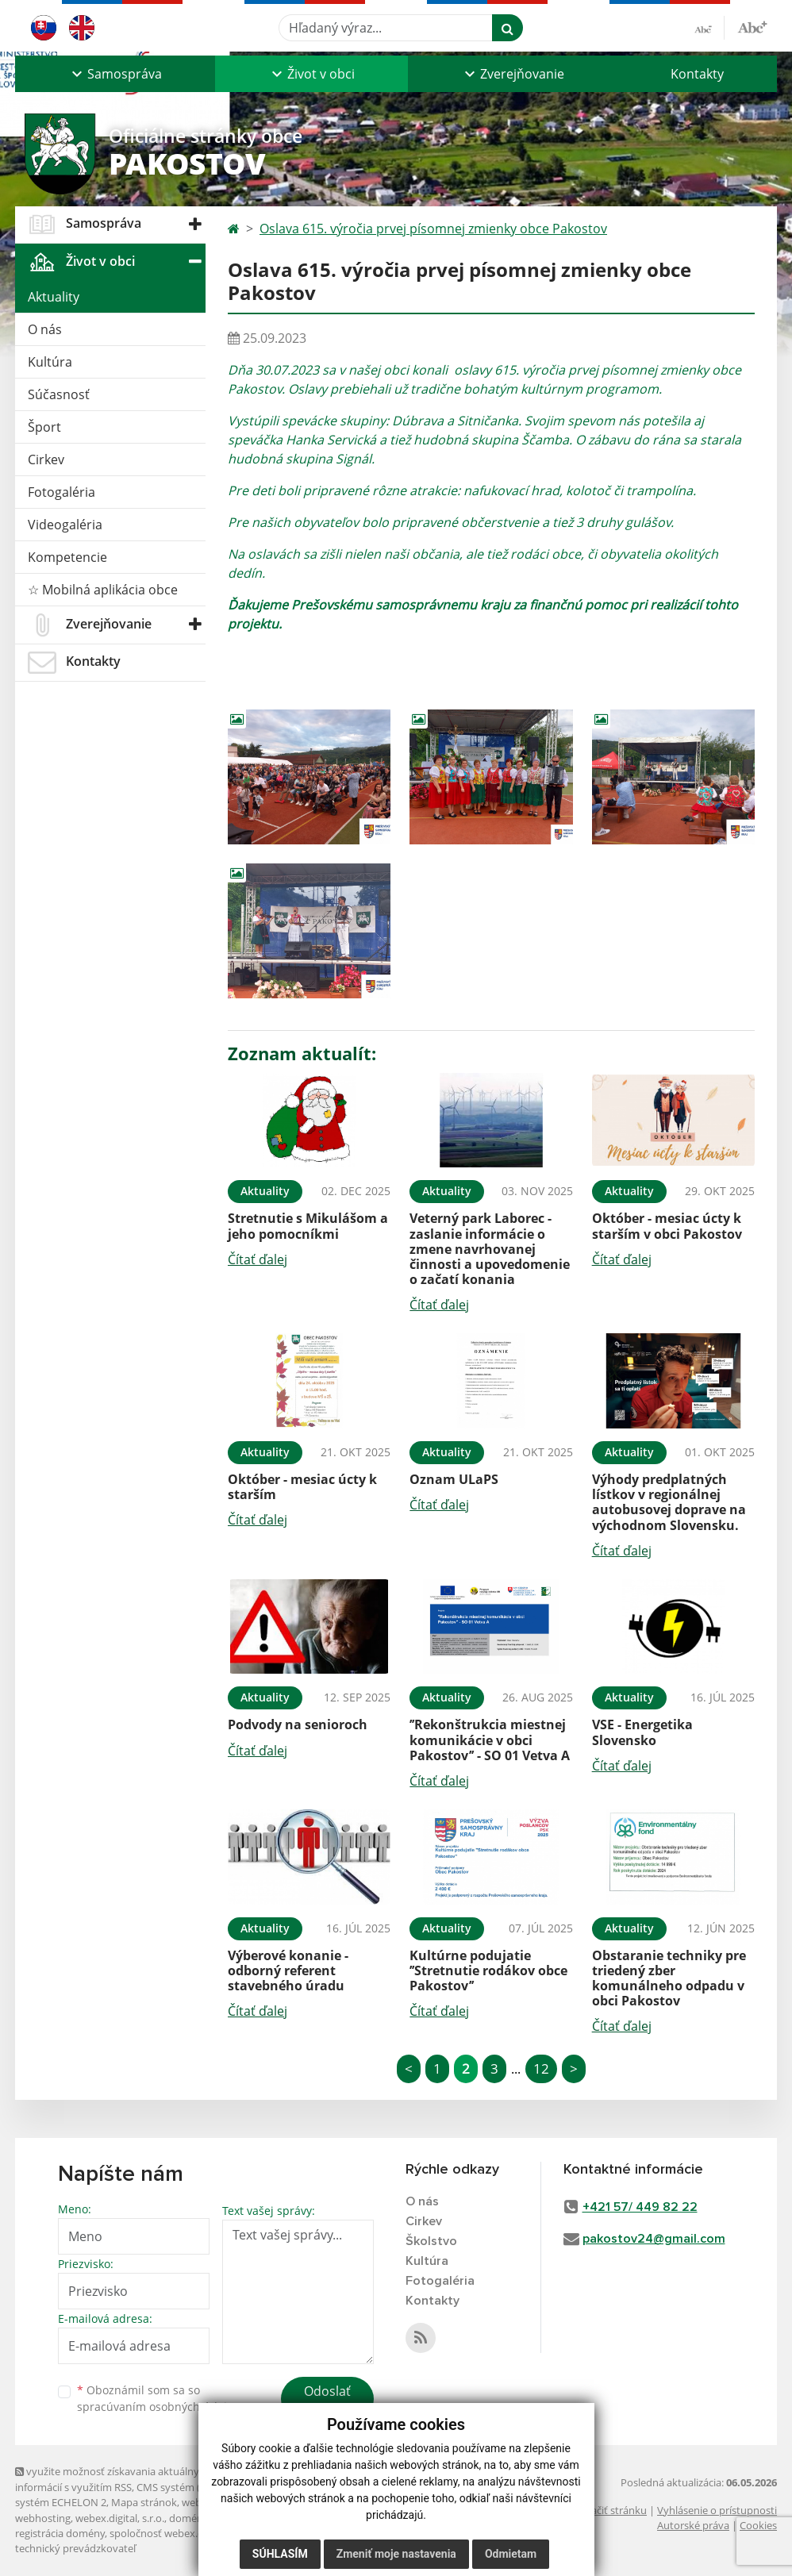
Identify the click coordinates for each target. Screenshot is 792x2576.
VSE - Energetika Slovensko (642, 1732)
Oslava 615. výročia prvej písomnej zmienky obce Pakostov (433, 228)
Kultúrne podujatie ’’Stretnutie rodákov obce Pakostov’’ (488, 1970)
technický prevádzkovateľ (75, 2548)
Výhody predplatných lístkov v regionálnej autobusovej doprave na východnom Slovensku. (669, 1502)
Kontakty (697, 74)
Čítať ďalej (257, 1259)
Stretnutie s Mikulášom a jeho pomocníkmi (308, 1225)
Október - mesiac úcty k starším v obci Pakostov (667, 1225)
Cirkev (46, 459)
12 (541, 2068)
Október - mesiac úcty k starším (302, 1487)
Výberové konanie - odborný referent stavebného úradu (288, 1970)
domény (188, 2518)
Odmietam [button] (510, 2553)
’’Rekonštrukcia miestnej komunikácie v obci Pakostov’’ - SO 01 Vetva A (489, 1739)
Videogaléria (65, 524)
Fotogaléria (61, 492)
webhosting (43, 2518)
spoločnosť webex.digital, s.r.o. (181, 2533)
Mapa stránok (144, 2502)
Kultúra (50, 362)
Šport (44, 427)
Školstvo (431, 2241)
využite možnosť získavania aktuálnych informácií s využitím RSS (112, 2478)
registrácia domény (60, 2533)
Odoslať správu (327, 2400)
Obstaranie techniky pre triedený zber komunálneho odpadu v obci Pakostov (669, 1978)
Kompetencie (67, 557)
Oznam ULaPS (453, 1479)
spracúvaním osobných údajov (158, 2406)
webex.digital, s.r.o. (119, 2518)
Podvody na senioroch (297, 1724)
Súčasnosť (59, 394)
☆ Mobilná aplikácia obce (103, 589)
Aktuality (53, 297)
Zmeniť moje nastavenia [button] (396, 2553)
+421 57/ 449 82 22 (640, 2207)
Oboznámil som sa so (158, 2398)
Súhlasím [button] (280, 2553)
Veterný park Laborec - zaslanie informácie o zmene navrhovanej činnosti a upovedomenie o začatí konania (489, 1248)
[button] (115, 74)
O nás (45, 329)
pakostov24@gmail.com (653, 2238)
